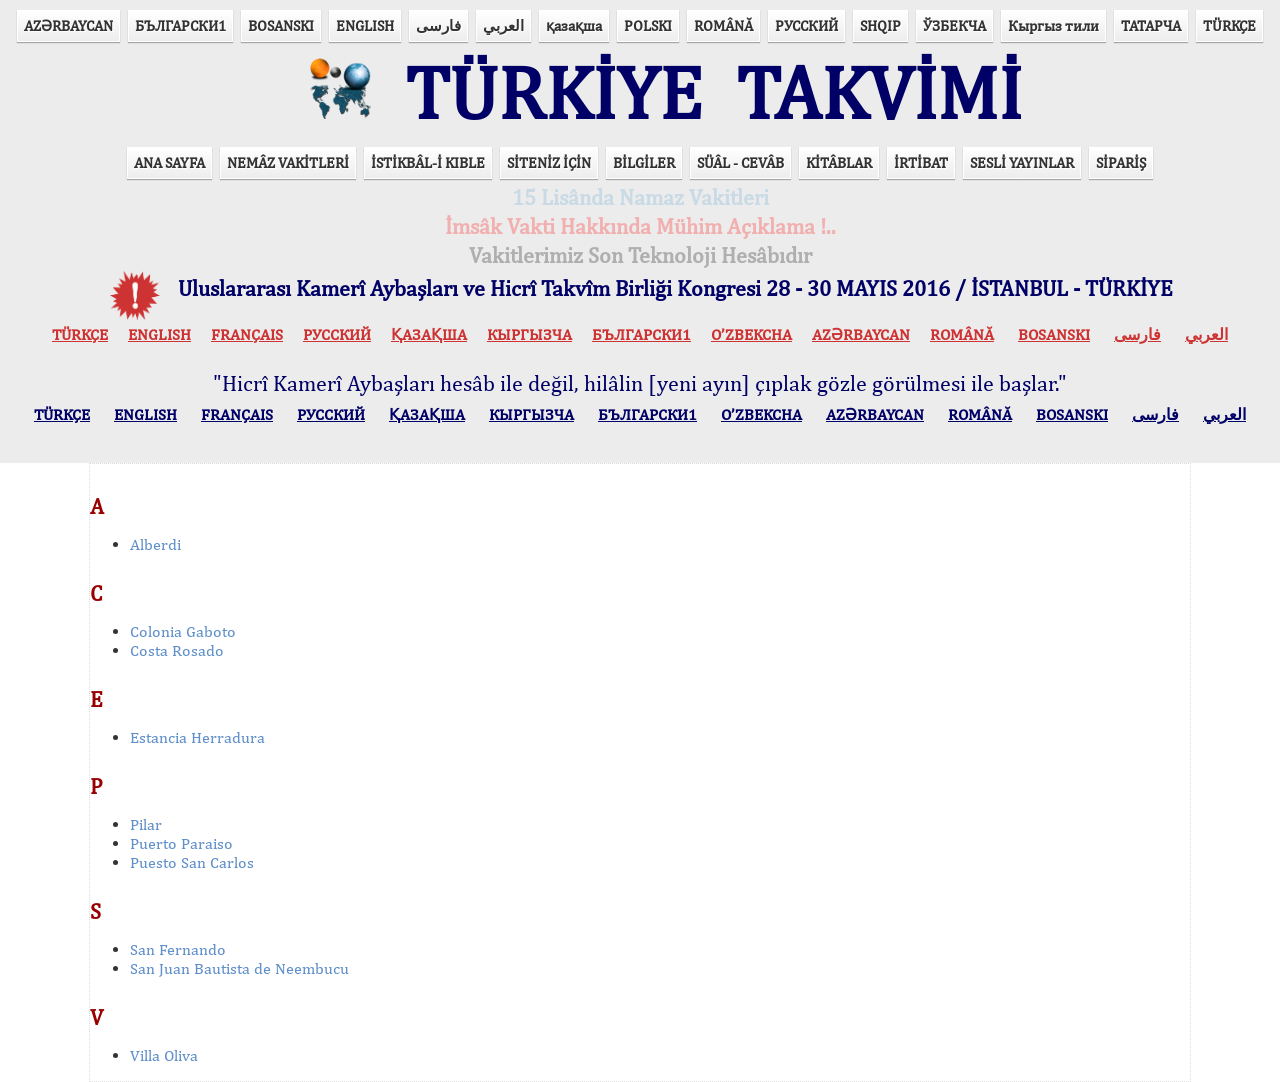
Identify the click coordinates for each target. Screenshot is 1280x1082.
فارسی (438, 25)
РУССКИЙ (806, 25)
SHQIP (880, 25)
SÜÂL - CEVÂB (740, 162)
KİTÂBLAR (839, 162)
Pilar (146, 824)
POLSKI (648, 25)
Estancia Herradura (197, 737)
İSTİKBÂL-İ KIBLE (428, 162)
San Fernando (178, 949)
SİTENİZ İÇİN (549, 162)
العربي (503, 25)
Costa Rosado (177, 650)
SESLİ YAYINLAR (1022, 162)
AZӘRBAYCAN (68, 25)
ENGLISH (365, 25)
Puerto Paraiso (181, 843)
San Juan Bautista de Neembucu (239, 968)
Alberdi (155, 544)
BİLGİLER (644, 162)
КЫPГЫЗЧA (529, 334)
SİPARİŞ (1121, 162)
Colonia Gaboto (183, 631)
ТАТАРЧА (1151, 25)
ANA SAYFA (169, 162)
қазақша (574, 25)
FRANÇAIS (247, 334)
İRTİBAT (921, 162)
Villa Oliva (164, 1055)
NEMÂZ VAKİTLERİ (288, 162)
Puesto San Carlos (192, 862)
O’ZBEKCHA (751, 334)
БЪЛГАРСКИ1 (180, 25)
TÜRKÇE (1229, 25)
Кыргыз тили (1053, 25)
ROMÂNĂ (723, 25)
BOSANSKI (281, 25)
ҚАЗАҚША (429, 334)
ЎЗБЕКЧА (954, 25)
